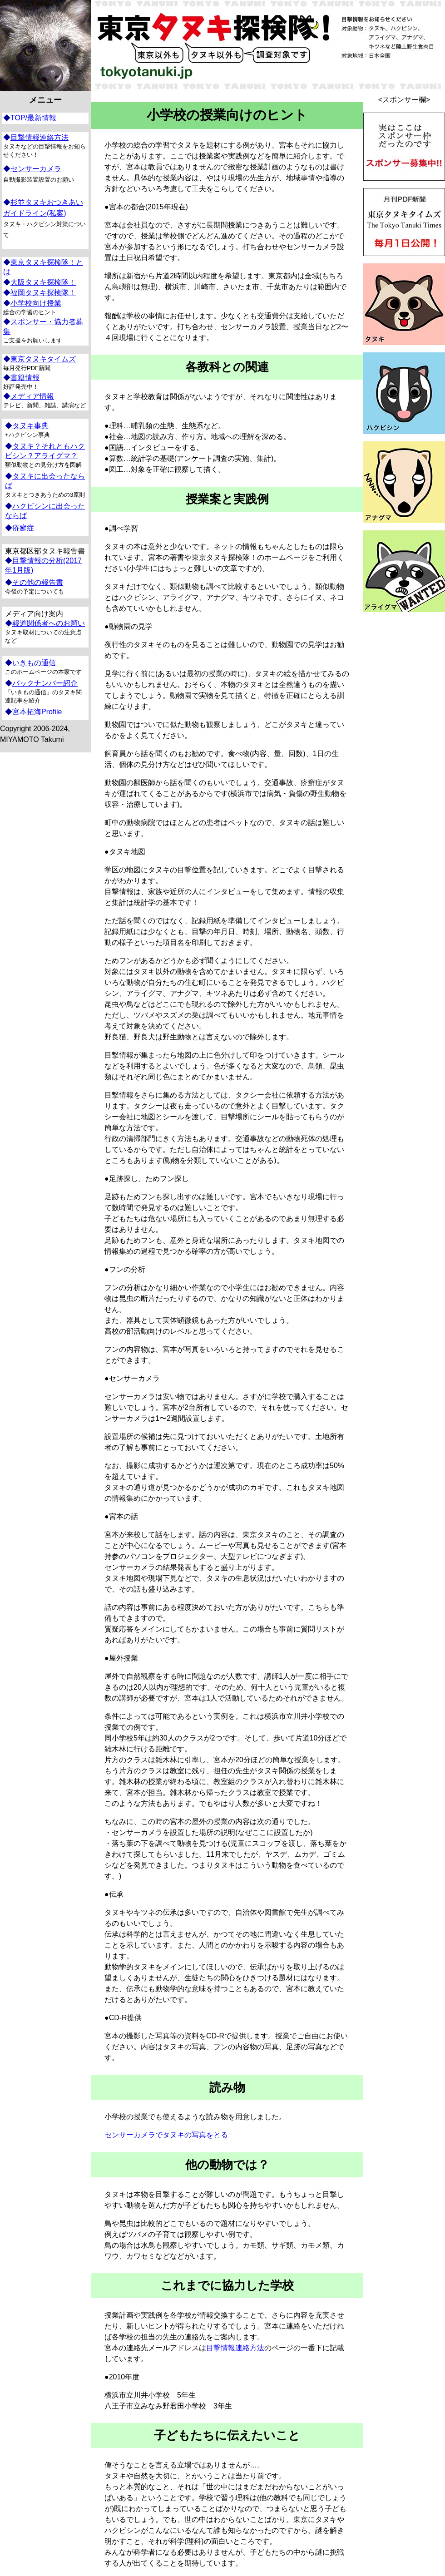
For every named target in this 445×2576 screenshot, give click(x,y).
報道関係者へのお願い (48, 623)
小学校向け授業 (35, 303)
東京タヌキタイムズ (43, 359)
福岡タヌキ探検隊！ (43, 293)
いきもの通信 (34, 663)
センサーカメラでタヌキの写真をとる (166, 2135)
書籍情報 (25, 377)
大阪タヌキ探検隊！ (43, 282)
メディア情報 (32, 396)
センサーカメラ (35, 169)
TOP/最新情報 (33, 118)
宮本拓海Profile (37, 712)
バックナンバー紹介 (45, 683)
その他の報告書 (37, 582)
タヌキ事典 (30, 426)
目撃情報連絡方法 (235, 2348)
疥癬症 (23, 528)
